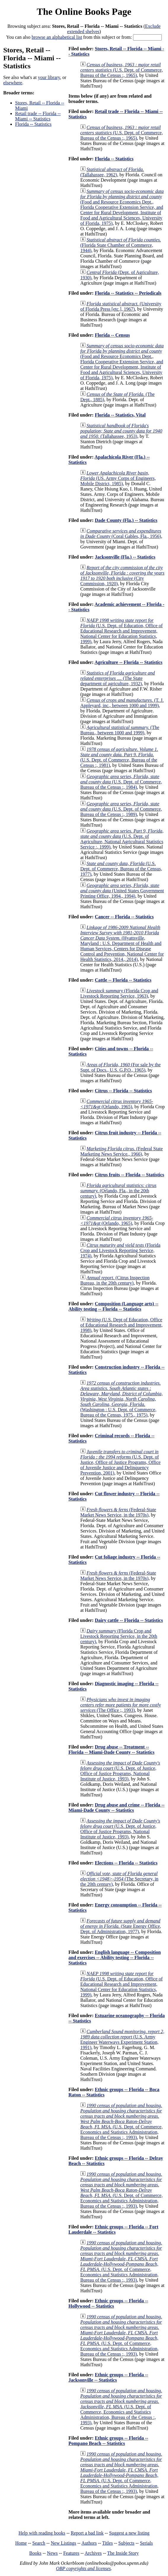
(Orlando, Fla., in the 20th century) (118, 1191)
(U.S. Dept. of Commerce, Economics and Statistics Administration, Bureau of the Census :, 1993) (121, 2121)
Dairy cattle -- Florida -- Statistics (129, 1620)
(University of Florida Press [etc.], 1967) (120, 306)
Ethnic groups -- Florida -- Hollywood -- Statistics (108, 2303)
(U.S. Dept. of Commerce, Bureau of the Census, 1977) (121, 869)
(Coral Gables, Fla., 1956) (120, 533)
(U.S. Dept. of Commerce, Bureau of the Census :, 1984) (121, 782)
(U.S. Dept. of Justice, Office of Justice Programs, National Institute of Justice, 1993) (120, 1770)
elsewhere (12, 82)
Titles (107, 2543)
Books (35, 2553)
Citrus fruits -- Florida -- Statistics (129, 1174)
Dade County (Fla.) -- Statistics (126, 520)
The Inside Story (123, 2553)
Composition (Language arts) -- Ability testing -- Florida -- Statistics (113, 1306)
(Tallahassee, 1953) (121, 431)
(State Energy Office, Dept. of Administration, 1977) (120, 1926)
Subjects (126, 2543)
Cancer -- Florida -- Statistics (124, 916)
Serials (146, 2543)
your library (49, 77)
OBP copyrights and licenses (83, 2568)
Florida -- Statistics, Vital (120, 414)
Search (38, 2543)
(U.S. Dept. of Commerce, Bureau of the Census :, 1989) (121, 809)
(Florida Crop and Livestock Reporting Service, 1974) (120, 1250)
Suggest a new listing (129, 2532)
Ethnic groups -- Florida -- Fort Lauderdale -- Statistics (113, 2229)
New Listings (63, 2543)
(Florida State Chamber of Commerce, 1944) (120, 245)
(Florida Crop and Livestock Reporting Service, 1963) (119, 993)
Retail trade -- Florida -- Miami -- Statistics (38, 116)
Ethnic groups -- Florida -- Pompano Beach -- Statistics (108, 2440)
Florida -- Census (112, 335)
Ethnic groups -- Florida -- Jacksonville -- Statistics (108, 2377)
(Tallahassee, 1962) (112, 172)
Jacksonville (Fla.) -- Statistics (125, 556)
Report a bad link (87, 2532)
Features (71, 2553)
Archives (93, 2553)
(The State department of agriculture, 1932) (117, 678)
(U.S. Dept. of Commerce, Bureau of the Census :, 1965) (121, 70)
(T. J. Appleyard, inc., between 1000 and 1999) (122, 703)
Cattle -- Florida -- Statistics (123, 980)
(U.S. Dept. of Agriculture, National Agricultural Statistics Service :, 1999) (122, 838)
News (52, 2553)
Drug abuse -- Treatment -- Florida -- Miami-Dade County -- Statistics (111, 1749)
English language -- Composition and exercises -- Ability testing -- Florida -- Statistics (114, 1957)
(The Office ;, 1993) (120, 1705)
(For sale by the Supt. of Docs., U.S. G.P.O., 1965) (120, 1067)
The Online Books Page (84, 11)
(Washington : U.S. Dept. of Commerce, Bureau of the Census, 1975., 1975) (121, 1398)
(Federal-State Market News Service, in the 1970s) (118, 1512)
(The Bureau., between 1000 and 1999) (119, 730)
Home (21, 2543)
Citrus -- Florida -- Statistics (123, 1090)
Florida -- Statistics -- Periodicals (128, 293)
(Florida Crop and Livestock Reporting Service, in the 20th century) (118, 1636)
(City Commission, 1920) (122, 575)
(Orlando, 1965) (116, 1104)
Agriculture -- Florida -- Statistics (128, 662)
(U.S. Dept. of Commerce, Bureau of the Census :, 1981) (119, 757)
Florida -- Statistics (33, 124)
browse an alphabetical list (57, 37)
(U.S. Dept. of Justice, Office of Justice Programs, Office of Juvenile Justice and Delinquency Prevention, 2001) (120, 1462)
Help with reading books (41, 2532)
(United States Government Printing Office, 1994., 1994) (122, 891)
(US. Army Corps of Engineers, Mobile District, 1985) (118, 478)
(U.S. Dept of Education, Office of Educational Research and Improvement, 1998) (121, 1325)
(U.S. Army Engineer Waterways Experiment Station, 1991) (122, 2039)
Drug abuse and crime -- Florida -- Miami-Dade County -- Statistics (116, 1807)
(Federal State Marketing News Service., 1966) (121, 1151)
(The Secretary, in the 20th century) (119, 1879)
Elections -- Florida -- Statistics (126, 1862)
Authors (89, 2543)
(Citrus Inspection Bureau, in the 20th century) (115, 1280)
